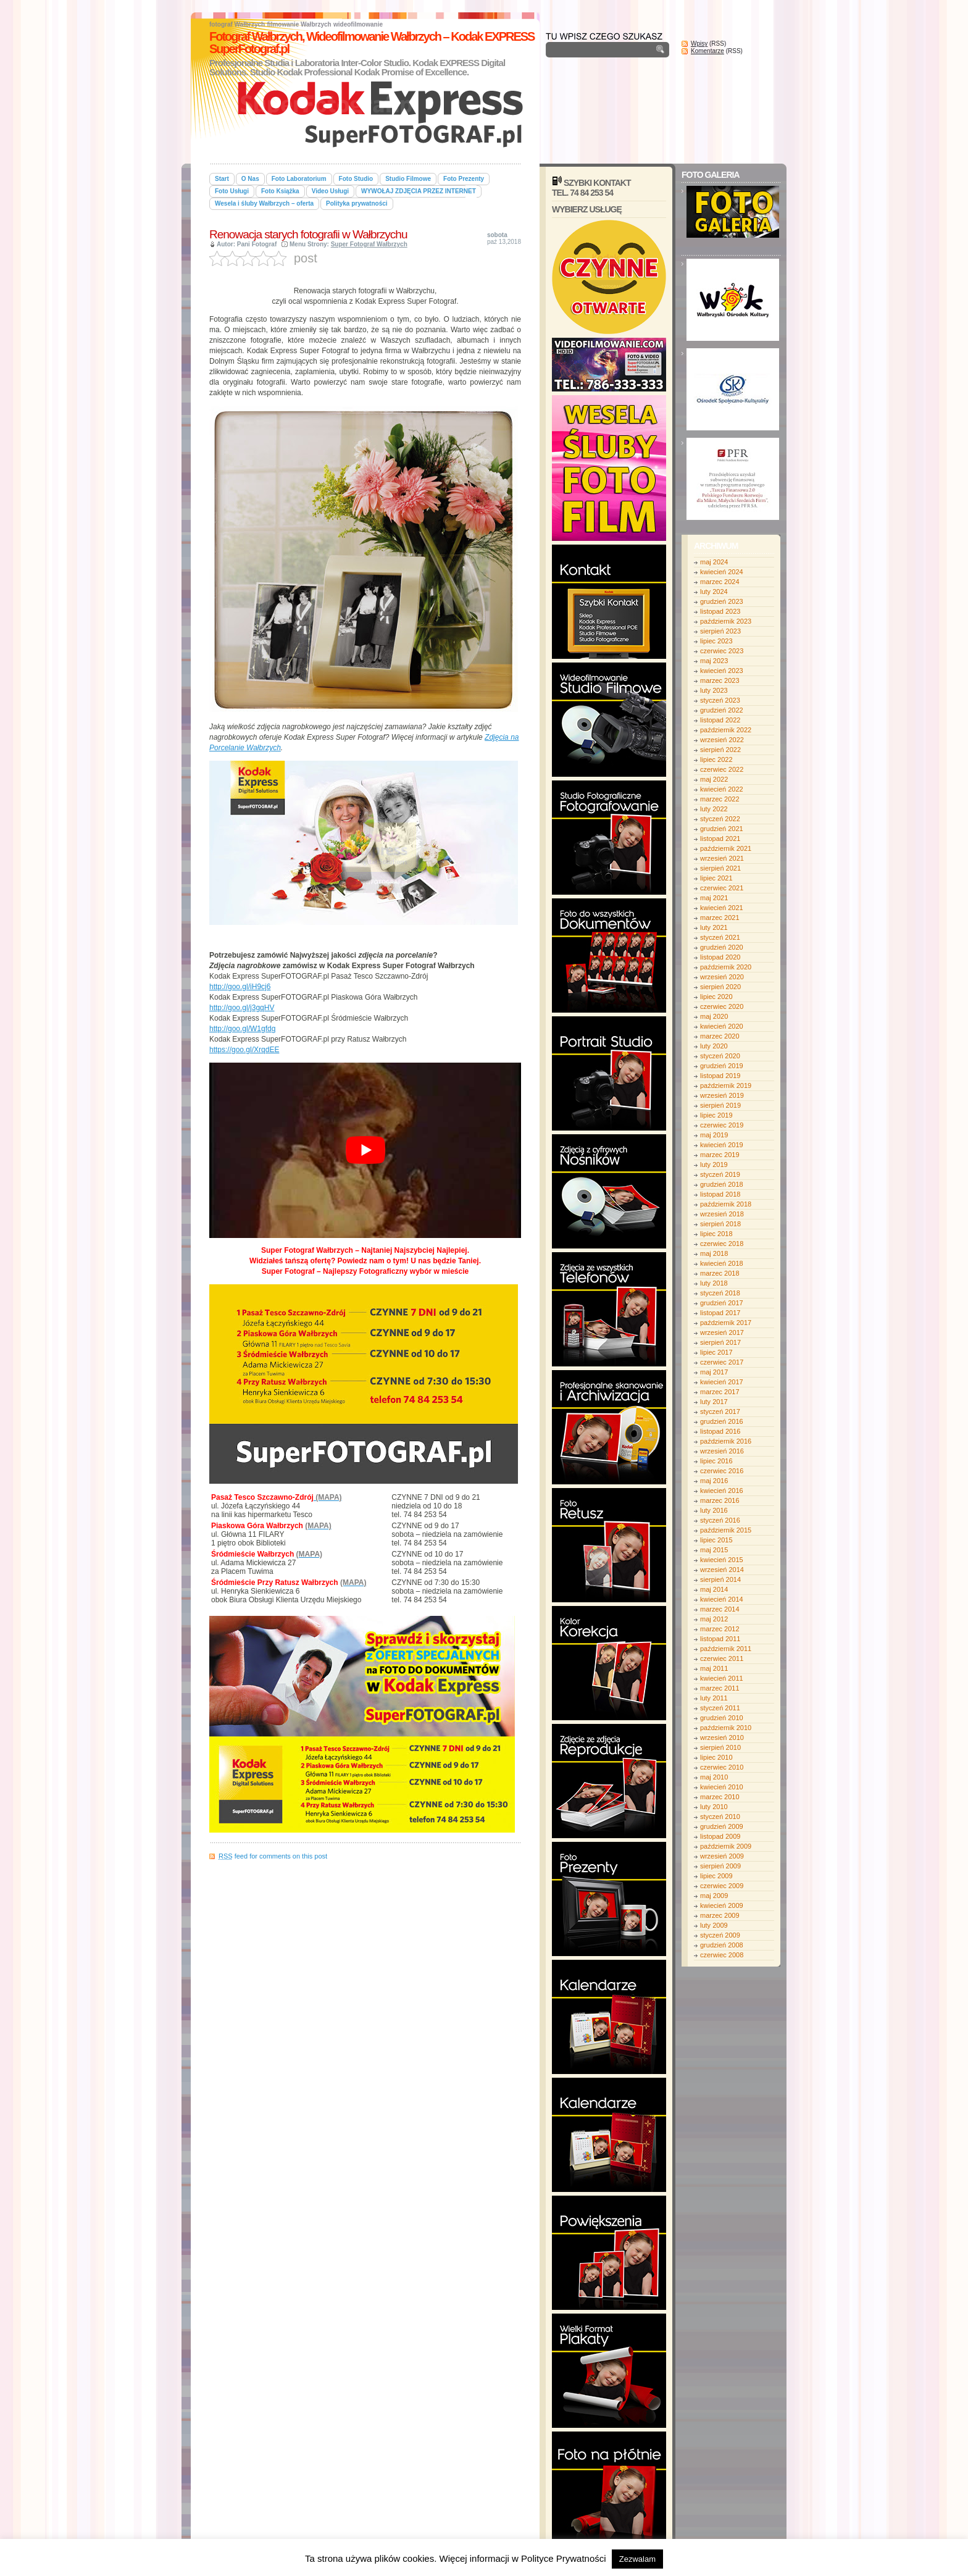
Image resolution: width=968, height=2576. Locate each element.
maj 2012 (714, 1619)
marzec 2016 (720, 1500)
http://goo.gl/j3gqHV (241, 1007)
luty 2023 (714, 690)
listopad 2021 (720, 838)
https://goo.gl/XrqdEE (244, 1049)
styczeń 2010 (720, 1816)
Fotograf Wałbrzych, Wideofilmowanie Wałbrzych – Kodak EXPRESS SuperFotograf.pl (371, 43)
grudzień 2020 (721, 947)
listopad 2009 (720, 1836)
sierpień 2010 (720, 1747)
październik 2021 (725, 848)
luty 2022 (714, 809)
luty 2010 (714, 1806)
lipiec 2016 (716, 1461)
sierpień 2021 (720, 868)
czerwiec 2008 (721, 1955)
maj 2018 (714, 1253)
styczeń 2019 (720, 1174)
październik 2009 (725, 1846)
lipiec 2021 (716, 878)
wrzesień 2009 (722, 1856)
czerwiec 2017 (721, 1362)
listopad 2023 (720, 611)
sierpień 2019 (720, 1105)
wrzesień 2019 (722, 1095)
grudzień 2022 (721, 710)
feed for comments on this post (273, 1856)
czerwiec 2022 (721, 769)
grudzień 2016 (721, 1421)
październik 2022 (725, 730)
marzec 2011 (720, 1688)
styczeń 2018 (720, 1293)
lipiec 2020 (716, 996)
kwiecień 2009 (721, 1905)
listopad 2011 (720, 1638)
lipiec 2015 (716, 1540)
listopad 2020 (720, 957)
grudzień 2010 (721, 1717)
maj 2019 (714, 1135)
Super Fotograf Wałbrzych (369, 244)
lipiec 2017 (716, 1352)
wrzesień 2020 (722, 977)
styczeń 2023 (720, 700)
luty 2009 (714, 1925)
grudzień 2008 (721, 1945)
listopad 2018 (720, 1194)
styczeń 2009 (720, 1935)
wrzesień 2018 (722, 1214)
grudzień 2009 (721, 1826)
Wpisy (699, 43)
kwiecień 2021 (721, 907)
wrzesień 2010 (722, 1737)
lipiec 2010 (716, 1757)
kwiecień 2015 (721, 1559)
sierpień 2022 (720, 749)
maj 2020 (714, 1016)
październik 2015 (725, 1530)
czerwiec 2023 (721, 650)
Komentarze (707, 51)
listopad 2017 (720, 1312)
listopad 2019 (720, 1075)
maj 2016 (714, 1480)
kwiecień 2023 (721, 670)
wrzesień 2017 (722, 1332)
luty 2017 (714, 1401)
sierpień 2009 (720, 1866)
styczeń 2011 (720, 1708)
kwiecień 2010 (721, 1787)
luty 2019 (714, 1164)
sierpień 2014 (720, 1579)
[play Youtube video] (365, 1150)
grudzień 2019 (721, 1065)
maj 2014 (714, 1589)
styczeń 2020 (720, 1056)
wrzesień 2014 (722, 1569)
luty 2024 (714, 591)
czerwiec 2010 (721, 1767)
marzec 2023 (720, 680)
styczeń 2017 (720, 1411)
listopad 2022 (720, 720)
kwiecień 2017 (721, 1382)
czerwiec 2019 (721, 1125)
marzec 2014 (720, 1609)
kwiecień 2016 (721, 1490)
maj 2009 (714, 1895)
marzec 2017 (720, 1391)
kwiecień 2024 (721, 571)
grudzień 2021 (721, 828)
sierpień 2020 (720, 986)
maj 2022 (714, 779)
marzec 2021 (720, 917)
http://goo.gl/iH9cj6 (239, 986)
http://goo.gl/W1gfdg (242, 1028)
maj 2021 (714, 897)
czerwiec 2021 (721, 888)
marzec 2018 (720, 1273)
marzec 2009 (720, 1915)
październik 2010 (725, 1727)
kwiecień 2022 (721, 789)
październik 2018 (725, 1204)
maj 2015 (714, 1550)
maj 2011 (714, 1668)
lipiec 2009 (716, 1876)
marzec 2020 (720, 1036)
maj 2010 (714, 1777)
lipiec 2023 (716, 641)
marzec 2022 (720, 799)
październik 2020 (725, 967)
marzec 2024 (720, 581)
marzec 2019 (720, 1154)
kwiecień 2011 (721, 1678)
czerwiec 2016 (721, 1470)
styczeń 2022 (720, 818)
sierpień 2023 (720, 631)
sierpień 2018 (720, 1223)
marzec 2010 (720, 1796)
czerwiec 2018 (721, 1243)
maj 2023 (714, 660)
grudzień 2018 (721, 1184)
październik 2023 (725, 621)
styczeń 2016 (720, 1520)
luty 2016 (714, 1510)
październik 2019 (725, 1085)
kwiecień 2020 (721, 1026)
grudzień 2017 (721, 1303)
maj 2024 (714, 562)
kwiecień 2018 (721, 1263)
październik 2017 (725, 1322)
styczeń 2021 (720, 937)
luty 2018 (714, 1283)
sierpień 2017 (720, 1342)
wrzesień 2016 (722, 1451)
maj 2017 (714, 1372)
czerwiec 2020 (721, 1006)
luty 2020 (714, 1046)
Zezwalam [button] (637, 2559)
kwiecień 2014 (721, 1599)
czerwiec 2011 (721, 1658)
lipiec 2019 (716, 1115)
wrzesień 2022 (722, 739)
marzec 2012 (720, 1629)
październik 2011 (725, 1648)
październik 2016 (725, 1441)
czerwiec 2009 (721, 1885)
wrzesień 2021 (722, 858)
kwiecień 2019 (721, 1144)
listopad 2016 (720, 1431)
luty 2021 (714, 927)
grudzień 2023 (721, 601)
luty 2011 (714, 1698)
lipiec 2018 (716, 1233)
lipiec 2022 (716, 759)
